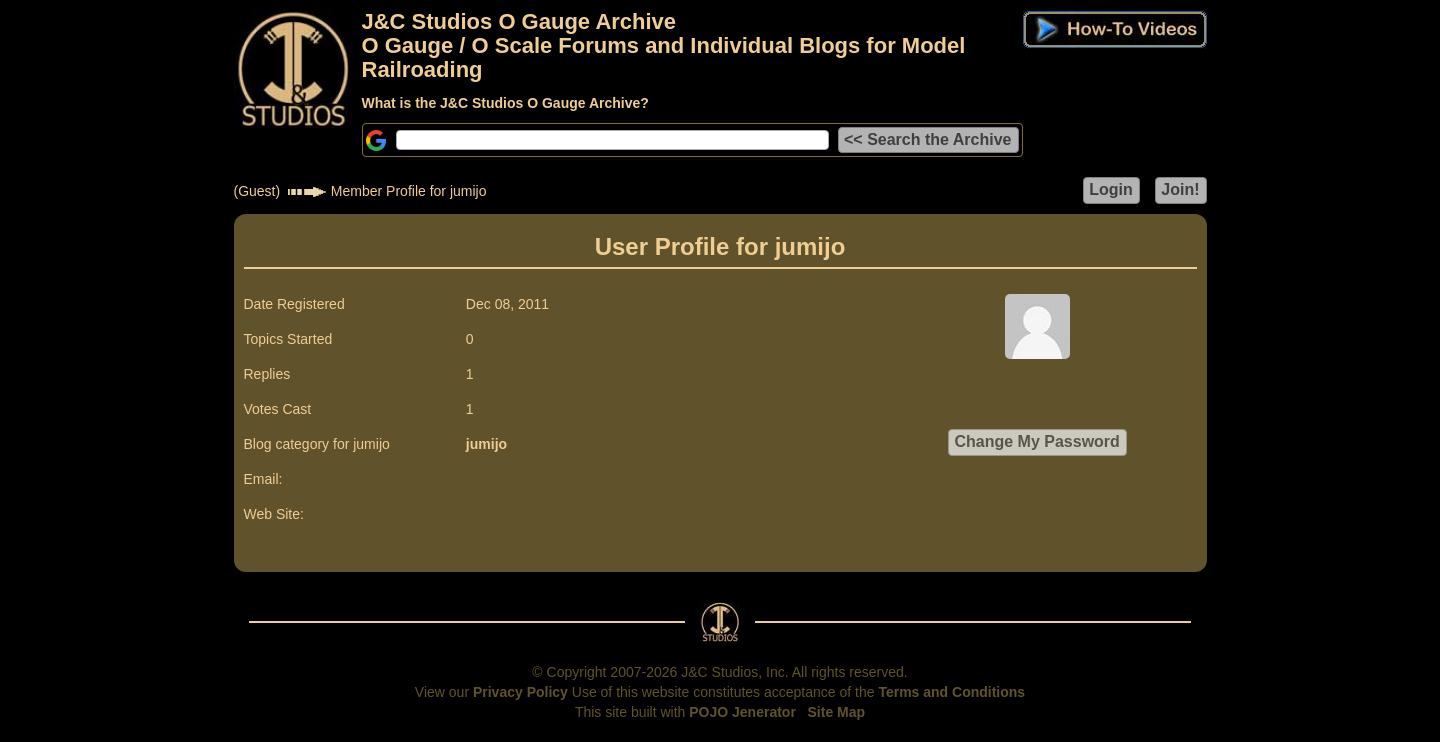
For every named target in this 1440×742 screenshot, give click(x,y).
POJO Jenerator (742, 712)
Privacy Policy (520, 692)
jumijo (486, 444)
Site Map (837, 712)
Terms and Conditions (951, 692)
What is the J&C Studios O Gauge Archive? (505, 103)
